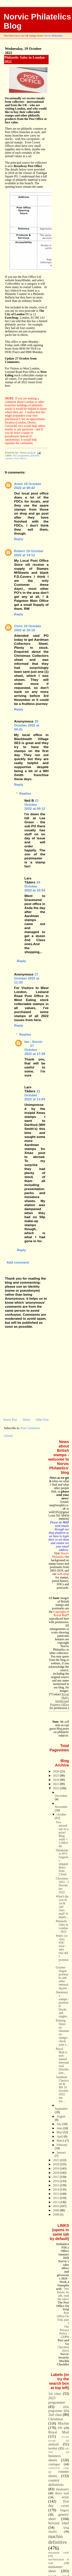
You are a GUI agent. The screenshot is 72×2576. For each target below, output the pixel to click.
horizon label (58, 2523)
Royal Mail (58, 2432)
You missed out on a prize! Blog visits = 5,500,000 (62, 1834)
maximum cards (58, 2552)
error (65, 2497)
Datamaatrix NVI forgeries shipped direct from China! (62, 1862)
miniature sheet (55, 2569)
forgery (64, 2510)
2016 (56, 2181)
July (59, 2124)
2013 (56, 2193)
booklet (52, 2448)
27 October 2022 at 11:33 (26, 978)
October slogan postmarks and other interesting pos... (62, 1978)
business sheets (54, 2458)
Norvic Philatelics (53, 35)
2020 (56, 2164)
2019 (56, 2168)
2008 (56, 2214)
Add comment (18, 1262)
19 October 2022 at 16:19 (27, 628)
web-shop (63, 1574)
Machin (63, 2423)
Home (26, 1419)
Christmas (55, 2419)
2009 (56, 2210)
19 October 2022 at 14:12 (29, 553)
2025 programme (56, 2400)
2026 (56, 1771)
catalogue (54, 2464)
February (62, 2144)
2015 (56, 2185)
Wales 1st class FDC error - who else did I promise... (62, 1949)
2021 (56, 2160)
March (61, 2140)
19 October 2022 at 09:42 (27, 486)
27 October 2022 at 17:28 (34, 1050)
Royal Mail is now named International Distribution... (62, 2060)
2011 (56, 2202)
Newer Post (10, 1419)
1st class (54, 2394)
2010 (56, 2206)
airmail (53, 2444)
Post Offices (20, 458)
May (60, 2132)
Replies (25, 793)
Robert (19, 551)
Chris (18, 626)
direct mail (62, 2493)
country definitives (56, 2482)
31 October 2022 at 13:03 (34, 1095)
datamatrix (62, 2489)
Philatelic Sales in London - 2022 (62, 1926)
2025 (56, 1775)
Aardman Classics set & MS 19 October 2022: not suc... (62, 2089)
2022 (56, 1788)
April (60, 2136)
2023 (56, 1784)
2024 (56, 1779)
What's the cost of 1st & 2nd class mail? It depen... (62, 1907)
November (61, 1806)
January (61, 2152)
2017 (56, 2176)
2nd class (55, 2415)
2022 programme (21, 455)
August (61, 2116)
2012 (56, 2197)
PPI (60, 2428)
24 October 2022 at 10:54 (34, 886)
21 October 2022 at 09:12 (34, 804)
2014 (56, 2189)
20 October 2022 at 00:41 (26, 725)
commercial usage (58, 2468)
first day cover (58, 2503)
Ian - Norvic (33, 1042)
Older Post (42, 1419)
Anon (18, 484)
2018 (56, 2172)
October (61, 1814)
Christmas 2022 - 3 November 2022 (62, 1885)
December (61, 1795)
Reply (18, 539)
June (60, 2128)
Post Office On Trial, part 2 (63, 2318)
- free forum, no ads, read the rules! (62, 2292)
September (61, 2108)
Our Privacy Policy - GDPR (64, 2331)
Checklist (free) (63, 2345)
